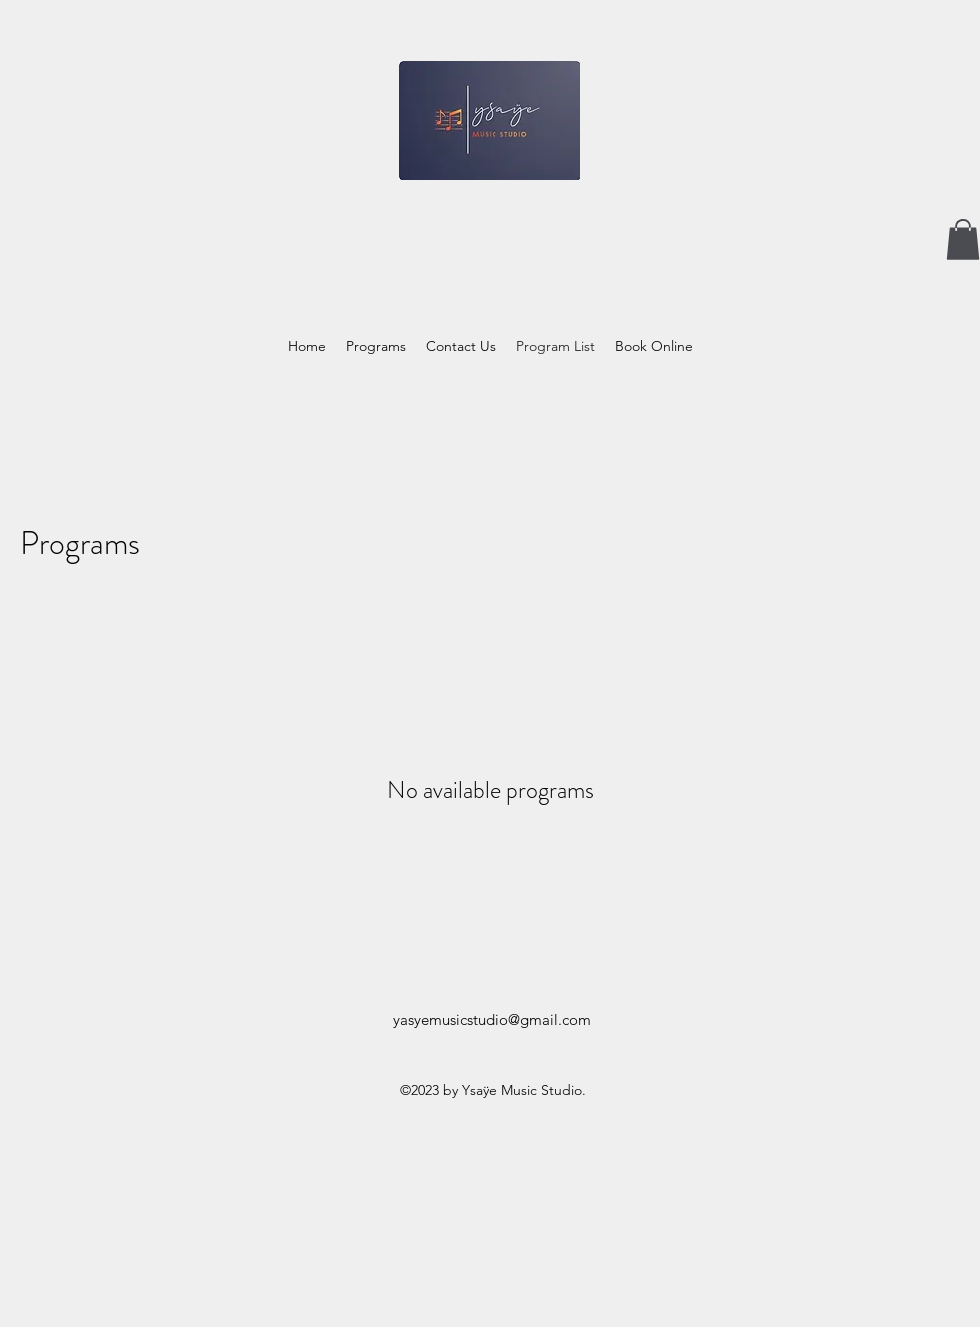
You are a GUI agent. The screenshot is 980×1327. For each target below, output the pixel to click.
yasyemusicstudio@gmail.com (492, 1019)
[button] (963, 239)
